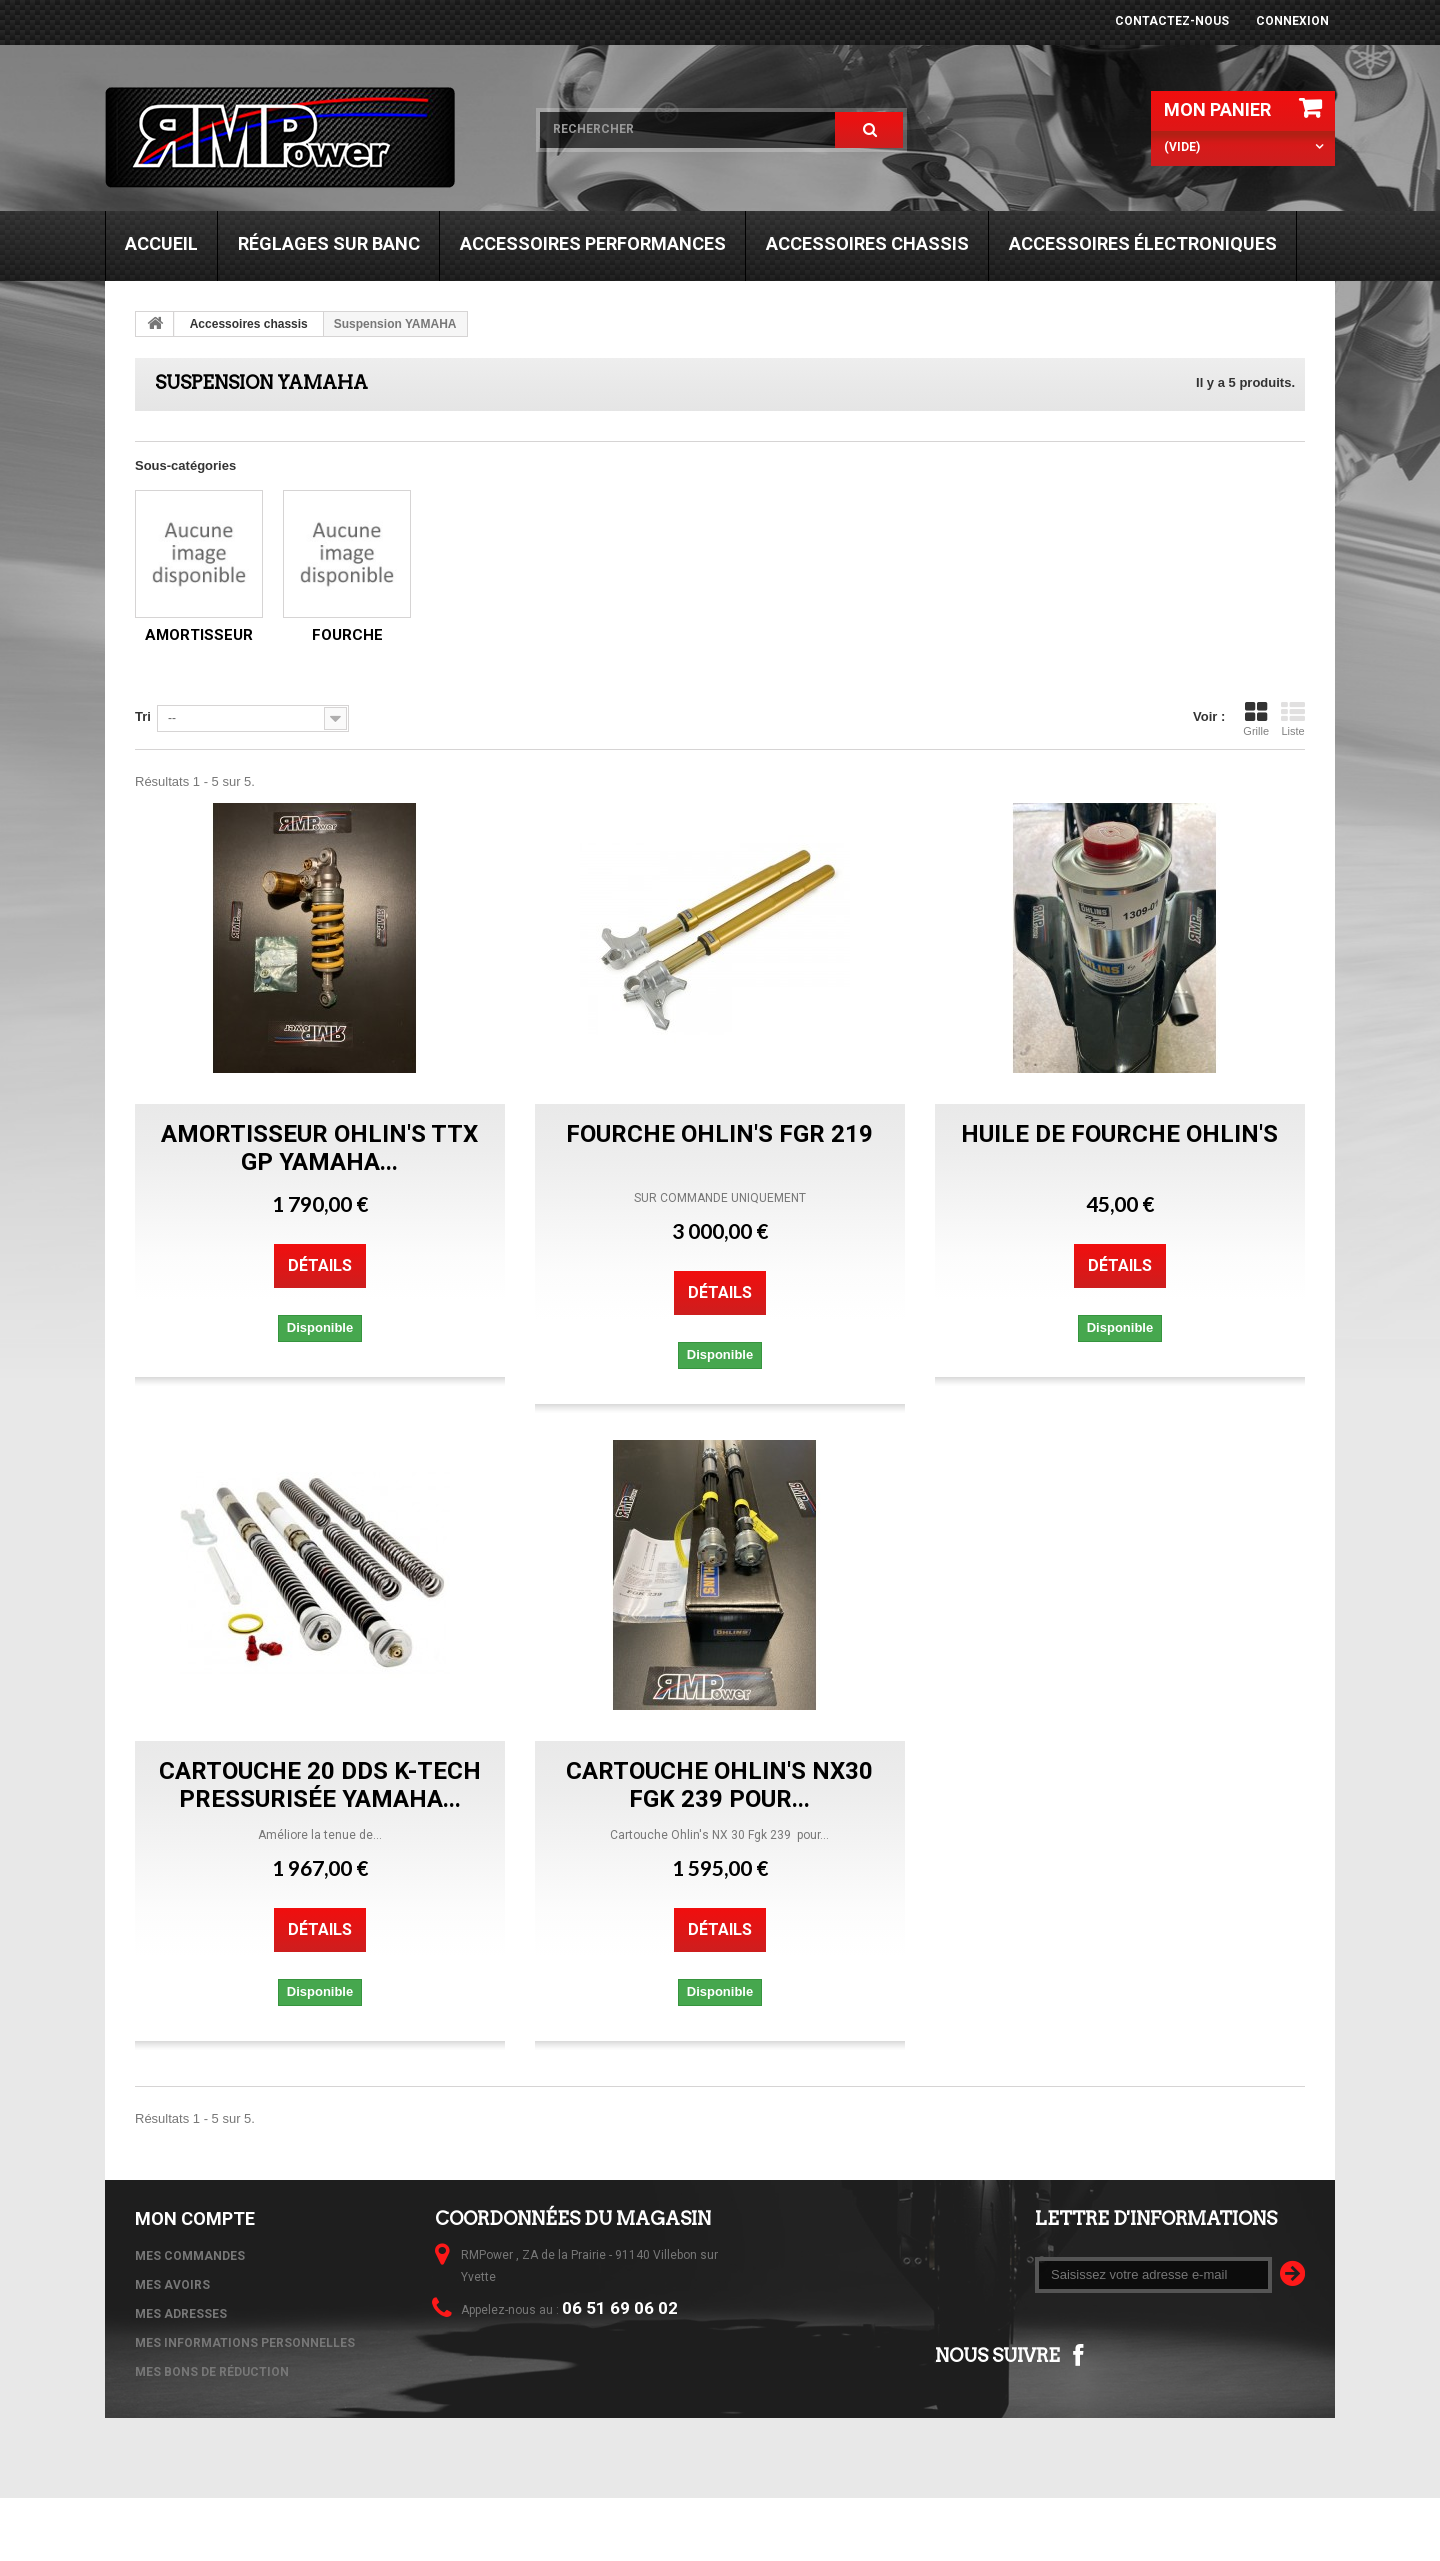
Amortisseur (199, 635)
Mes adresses (181, 2314)
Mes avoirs (172, 2285)
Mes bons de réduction (212, 2372)
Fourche (347, 635)
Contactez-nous (1172, 21)
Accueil (161, 243)
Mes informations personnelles (245, 2343)
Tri (143, 716)
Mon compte (195, 2218)
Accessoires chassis (867, 243)
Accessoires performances (593, 243)
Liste (1293, 719)
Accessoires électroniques (1143, 243)
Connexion (1292, 21)
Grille (1256, 719)
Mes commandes (190, 2256)
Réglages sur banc (329, 243)
